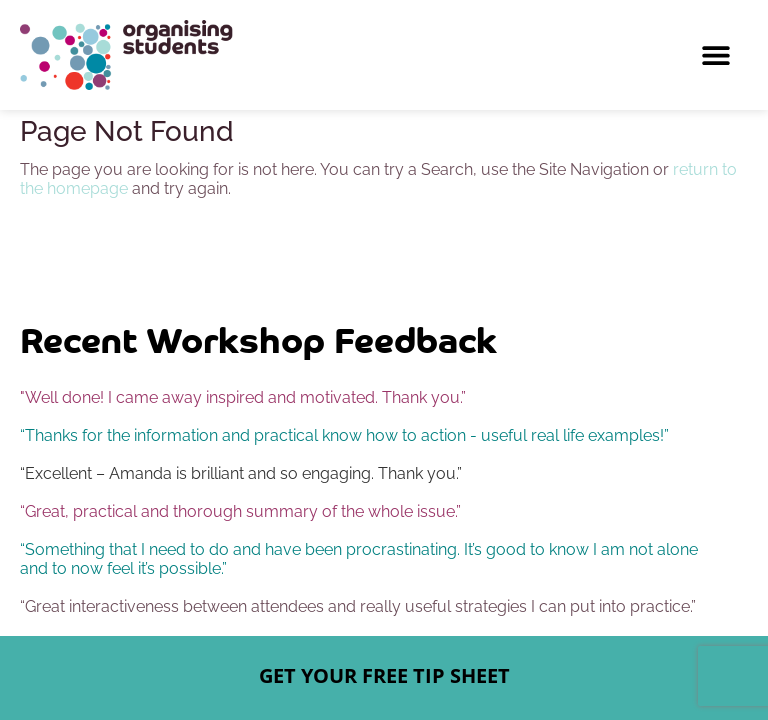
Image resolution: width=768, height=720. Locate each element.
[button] (715, 55)
